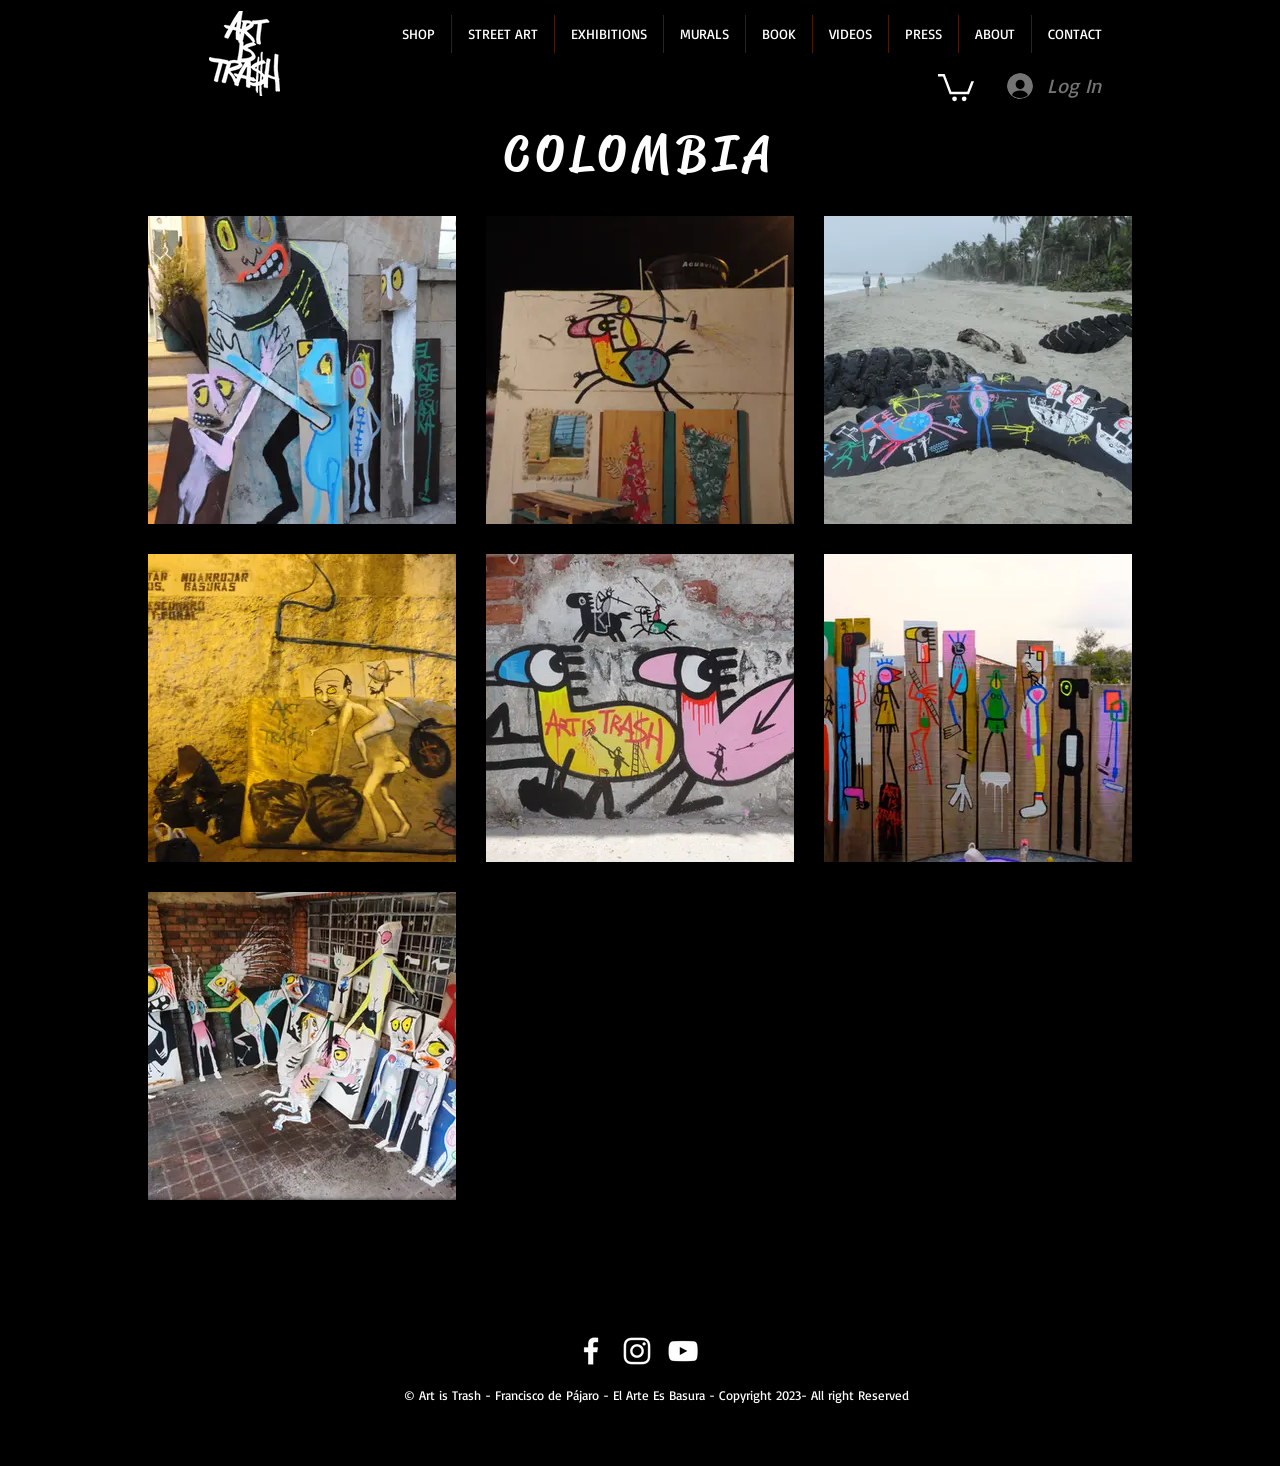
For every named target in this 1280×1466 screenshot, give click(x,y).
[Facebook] (591, 1351)
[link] (956, 86)
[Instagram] (637, 1351)
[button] (418, 34)
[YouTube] (683, 1351)
